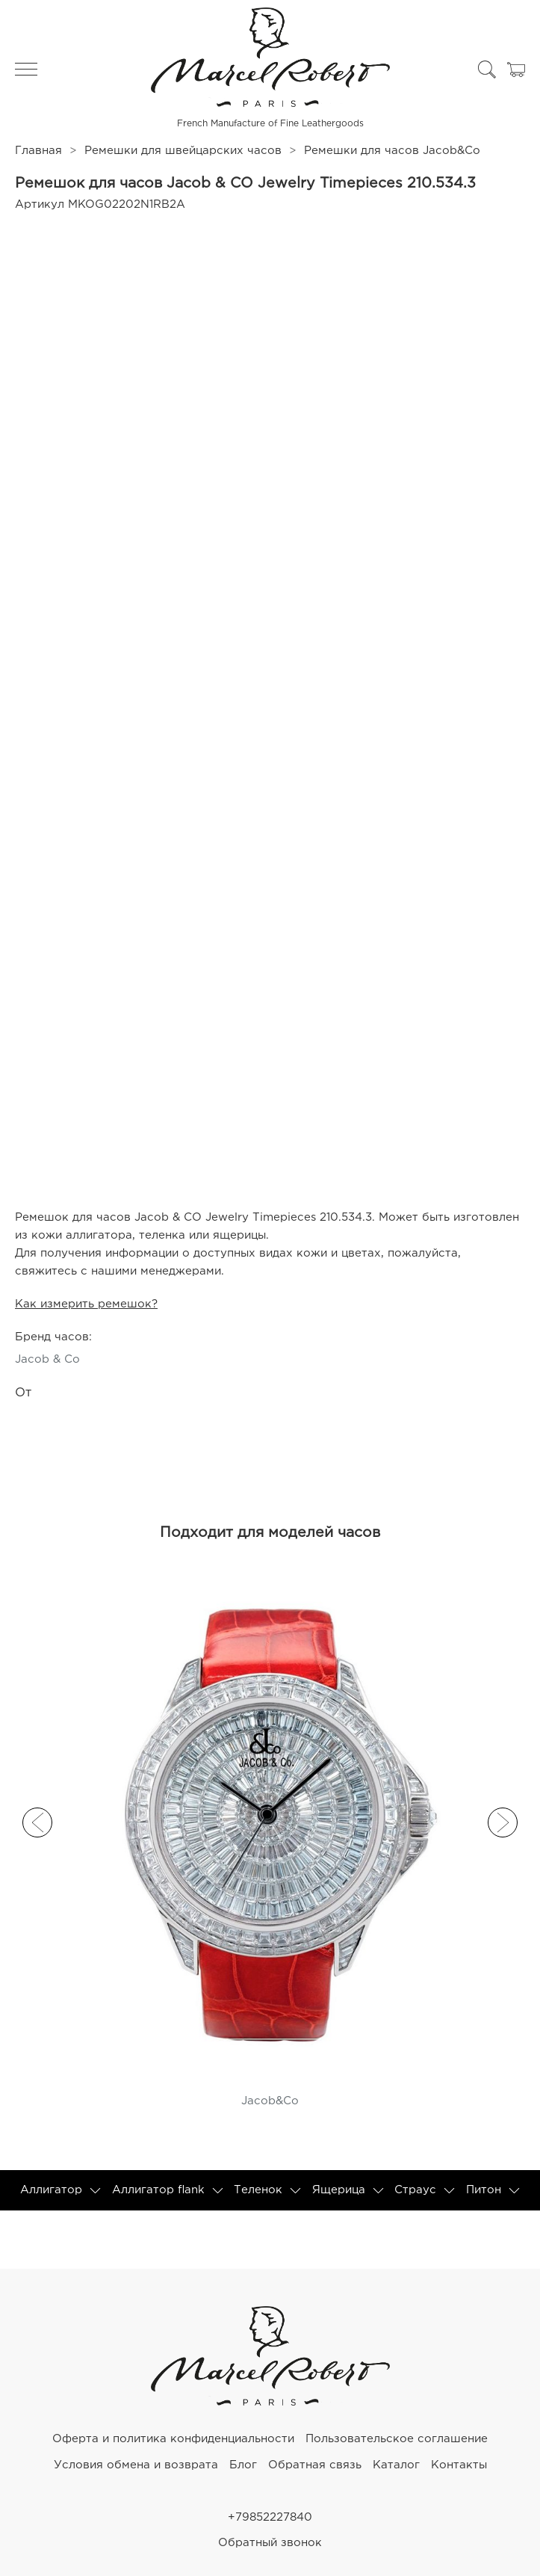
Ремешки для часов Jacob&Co (392, 150)
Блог (243, 2465)
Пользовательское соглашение (396, 2439)
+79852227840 (270, 2517)
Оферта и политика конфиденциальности (173, 2439)
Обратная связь (314, 2465)
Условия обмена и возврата (136, 2465)
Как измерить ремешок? (86, 1304)
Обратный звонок (270, 2543)
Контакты (459, 2465)
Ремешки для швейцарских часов (183, 150)
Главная (38, 150)
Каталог (396, 2465)
